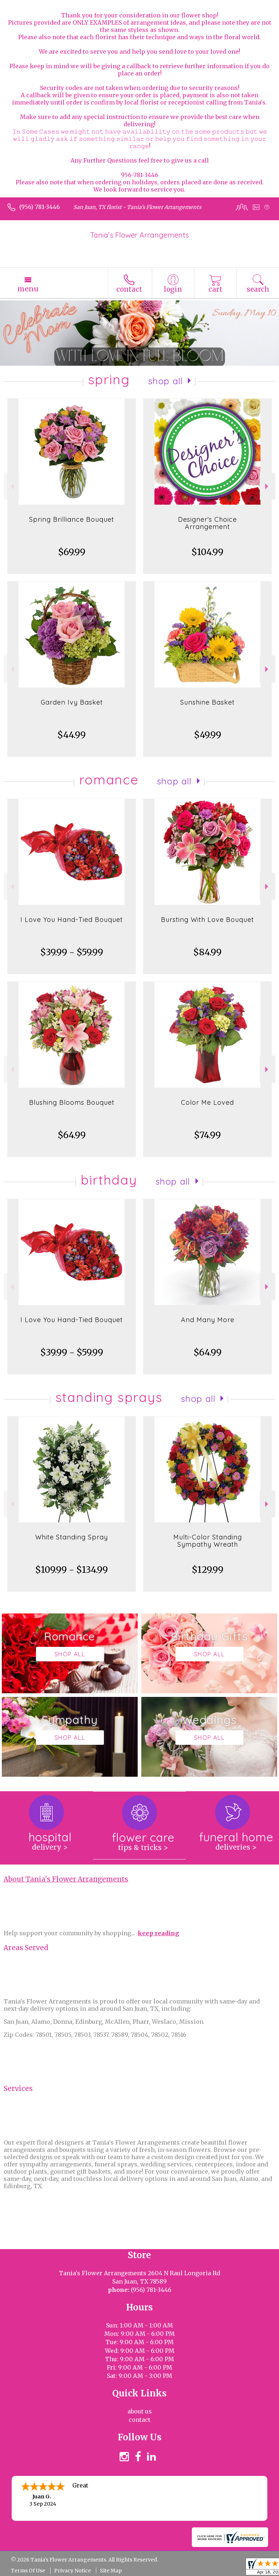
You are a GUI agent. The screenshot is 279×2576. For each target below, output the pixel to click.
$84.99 (207, 952)
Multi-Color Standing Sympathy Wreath (207, 1541)
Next (267, 486)
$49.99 (207, 735)
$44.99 (71, 735)
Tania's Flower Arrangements (139, 234)
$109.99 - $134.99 (71, 1569)
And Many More (207, 1320)
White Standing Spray (71, 1537)
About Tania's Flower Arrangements (66, 1879)
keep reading (158, 1933)
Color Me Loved (207, 1102)
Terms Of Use (28, 2570)
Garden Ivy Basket (72, 702)
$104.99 (207, 552)
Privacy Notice (72, 2570)
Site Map (111, 2570)
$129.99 (207, 1569)
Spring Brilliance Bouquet (71, 519)
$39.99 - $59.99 (71, 952)
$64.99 (72, 1135)
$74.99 (207, 1135)
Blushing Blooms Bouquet (71, 1102)
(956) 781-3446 (39, 206)
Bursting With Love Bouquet (207, 919)
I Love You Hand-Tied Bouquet (71, 919)
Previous (11, 486)
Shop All (165, 381)
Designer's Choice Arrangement (207, 523)
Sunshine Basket (207, 702)
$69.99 (71, 552)
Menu (28, 288)
